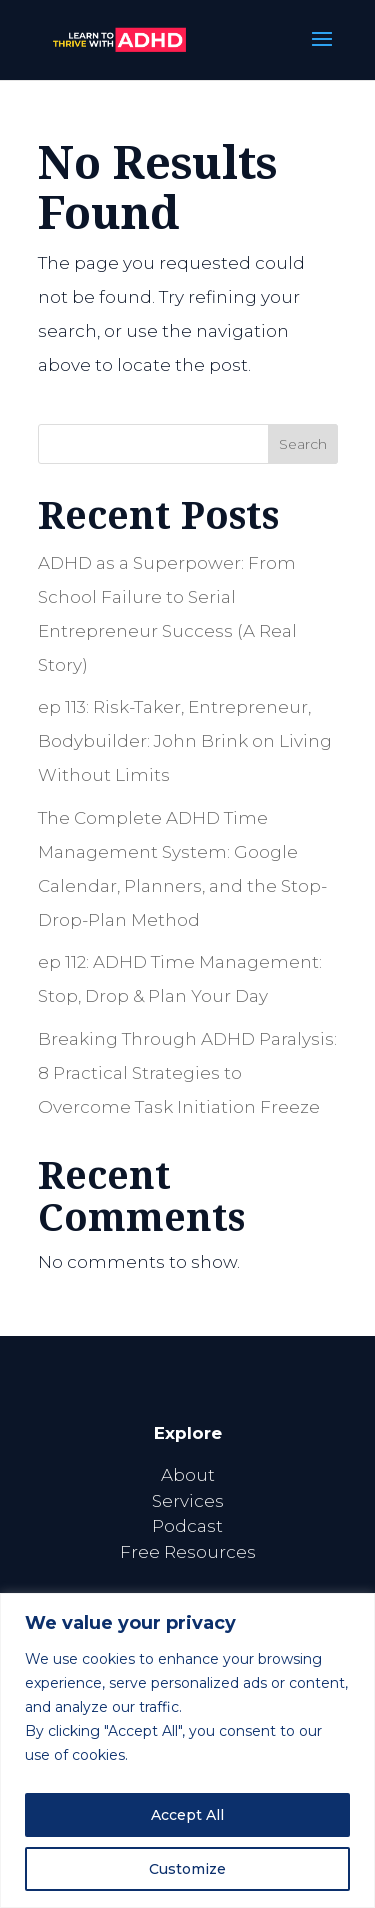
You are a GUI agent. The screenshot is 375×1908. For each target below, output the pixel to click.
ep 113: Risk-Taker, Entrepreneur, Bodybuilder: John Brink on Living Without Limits (185, 741)
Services (188, 1501)
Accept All (187, 1815)
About (188, 1475)
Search (303, 444)
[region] (187, 1750)
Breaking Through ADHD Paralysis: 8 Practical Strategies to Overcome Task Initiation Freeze (187, 1073)
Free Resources (188, 1552)
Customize (187, 1869)
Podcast (187, 1526)
